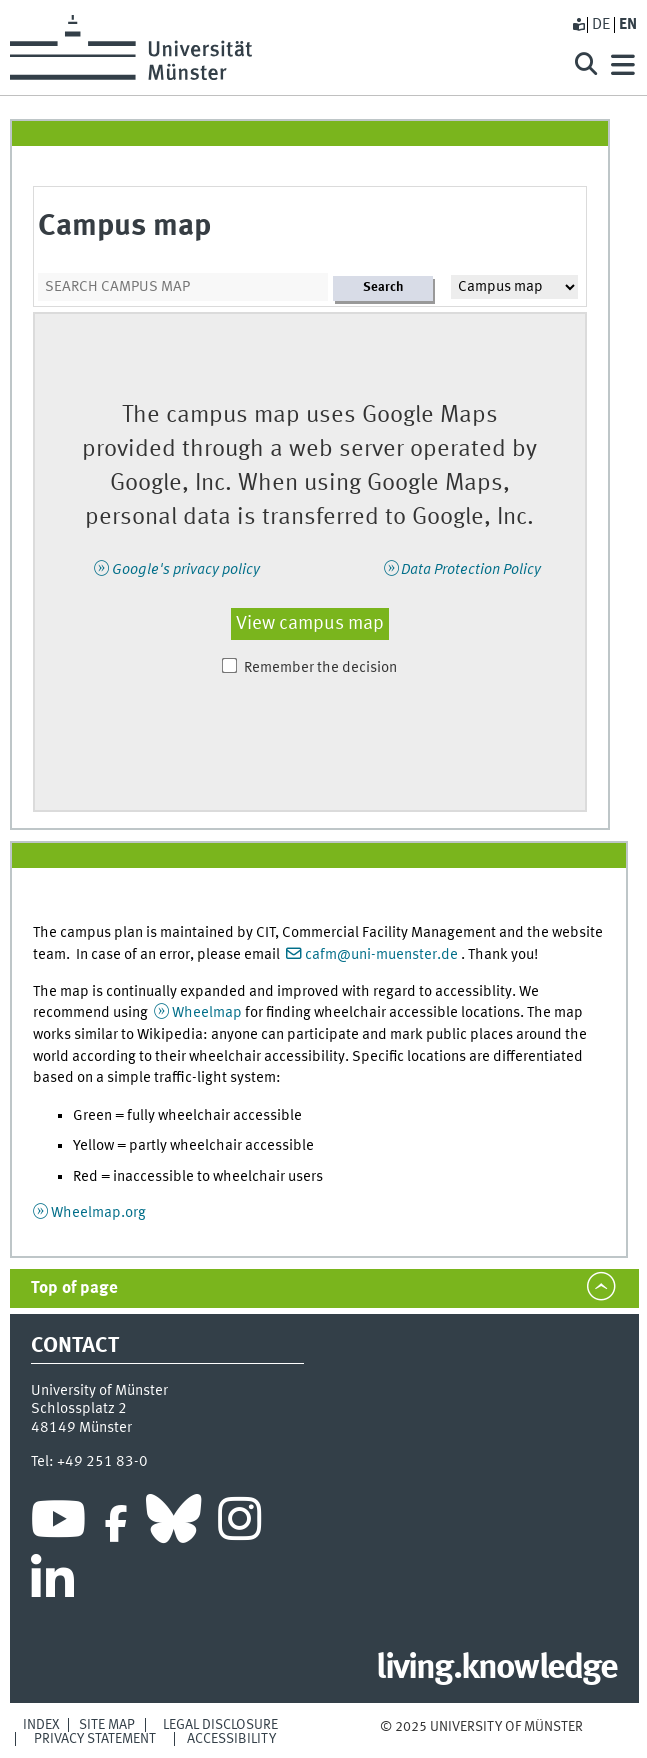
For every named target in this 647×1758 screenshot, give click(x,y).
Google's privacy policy (186, 570)
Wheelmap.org (98, 1213)
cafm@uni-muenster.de (381, 955)
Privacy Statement (95, 1739)
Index (41, 1725)
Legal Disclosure (220, 1725)
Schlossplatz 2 (79, 1409)
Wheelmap (207, 1013)
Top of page (74, 1288)
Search (383, 287)
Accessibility (231, 1739)
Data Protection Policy (471, 570)
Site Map (107, 1725)
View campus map (310, 624)
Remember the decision (320, 668)
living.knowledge (496, 1669)
